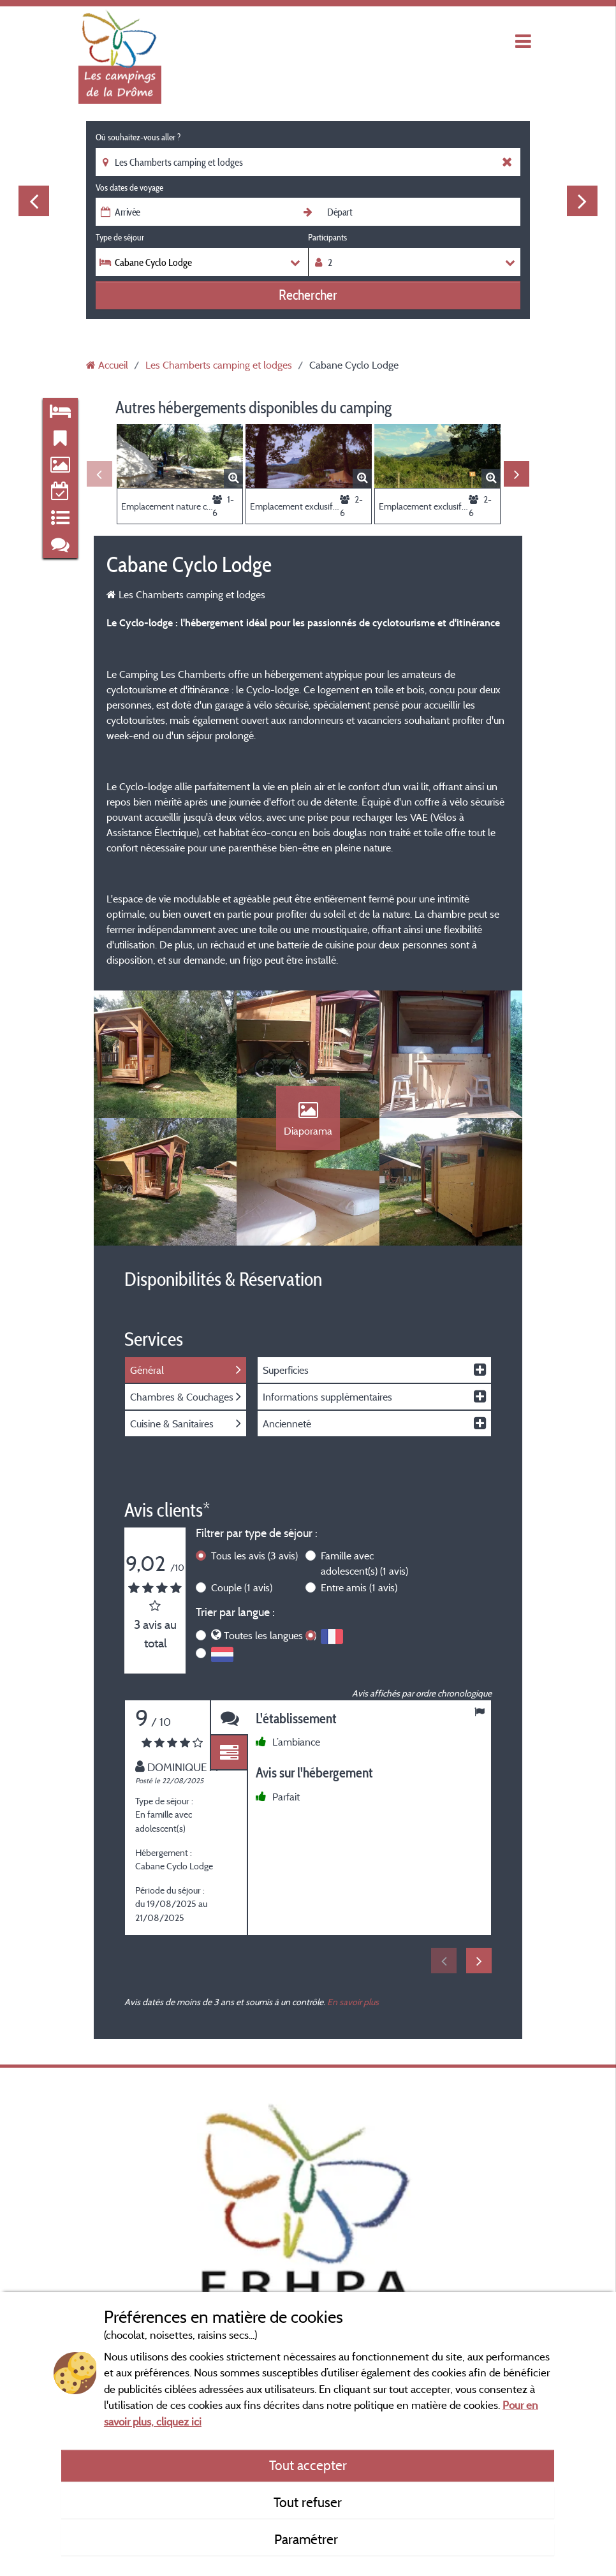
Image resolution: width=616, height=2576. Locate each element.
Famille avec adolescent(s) (364, 1563)
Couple (241, 1587)
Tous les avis (254, 1555)
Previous (33, 201)
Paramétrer (307, 2539)
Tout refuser (308, 2502)
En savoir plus (353, 2001)
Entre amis (359, 1587)
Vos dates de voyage (129, 187)
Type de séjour (120, 237)
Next (582, 201)
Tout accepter (308, 2465)
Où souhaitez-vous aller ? (138, 137)
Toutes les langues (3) (270, 1635)
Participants (327, 237)
